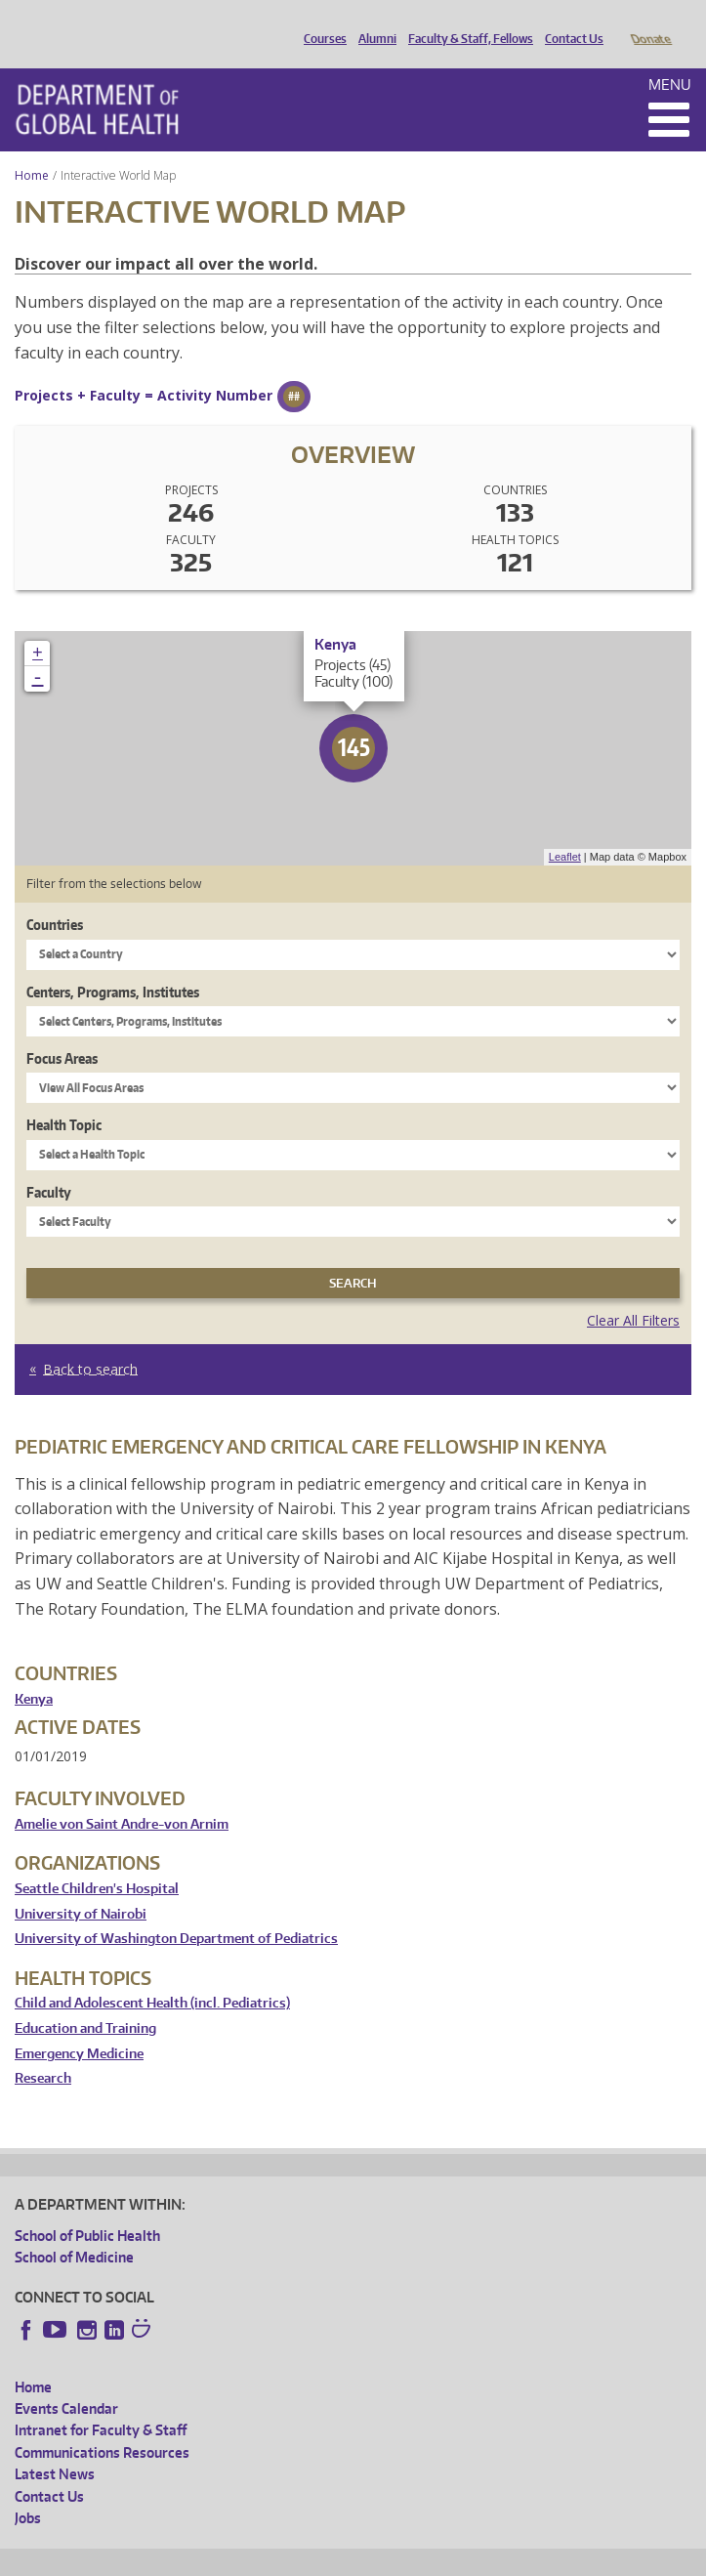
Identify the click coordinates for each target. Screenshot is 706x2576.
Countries (54, 897)
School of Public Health (87, 2208)
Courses (320, 22)
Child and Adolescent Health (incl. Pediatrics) (152, 1975)
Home (32, 148)
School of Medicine (74, 2229)
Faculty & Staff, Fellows (465, 22)
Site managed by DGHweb (468, 2557)
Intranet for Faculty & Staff (101, 2402)
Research (43, 2051)
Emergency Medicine (79, 2026)
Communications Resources (102, 2425)
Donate (650, 22)
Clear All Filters (633, 1293)
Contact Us (569, 22)
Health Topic (64, 1097)
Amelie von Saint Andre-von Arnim (121, 1797)
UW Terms (352, 2557)
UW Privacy (273, 2557)
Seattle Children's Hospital (97, 1861)
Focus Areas (62, 1031)
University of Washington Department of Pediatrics (176, 1911)
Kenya (34, 1672)
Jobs (28, 2490)
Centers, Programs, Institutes (112, 964)
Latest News (55, 2446)
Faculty (48, 1165)
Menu (669, 57)
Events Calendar (66, 2381)
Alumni (372, 22)
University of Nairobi (80, 1886)
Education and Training (85, 2001)
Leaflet (565, 829)
